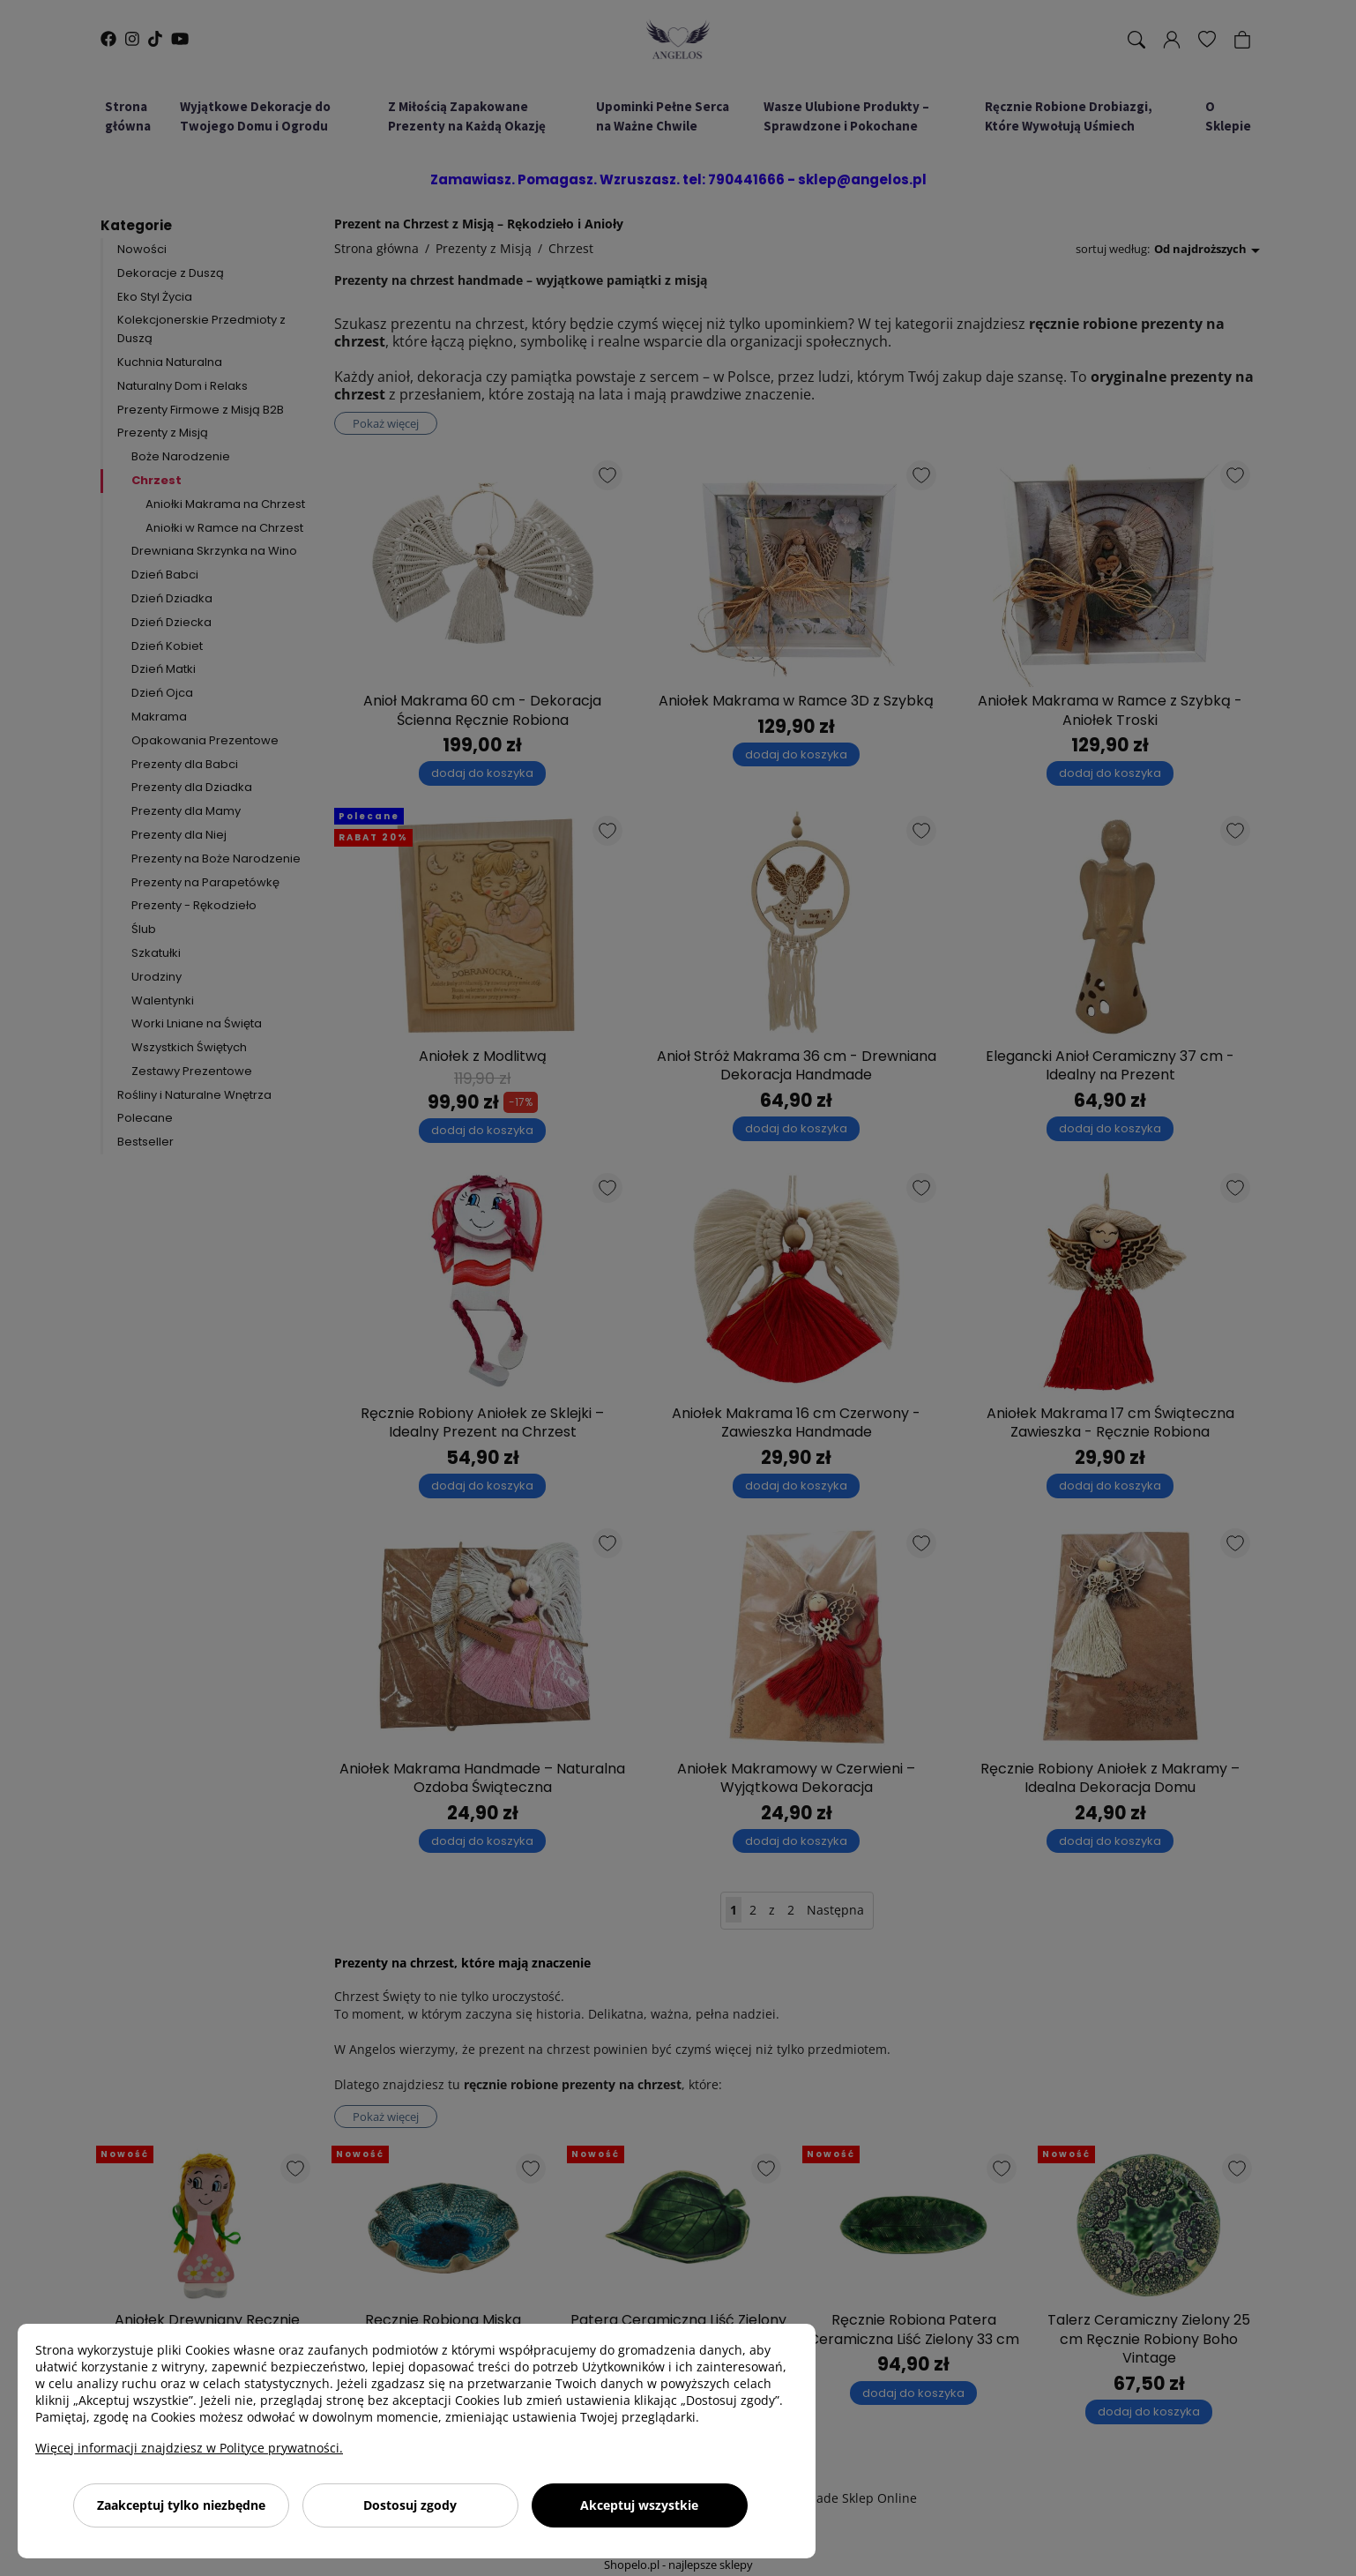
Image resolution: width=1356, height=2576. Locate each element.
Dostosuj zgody (410, 2505)
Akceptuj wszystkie (639, 2505)
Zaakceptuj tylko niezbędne (181, 2505)
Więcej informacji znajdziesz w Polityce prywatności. (189, 2447)
